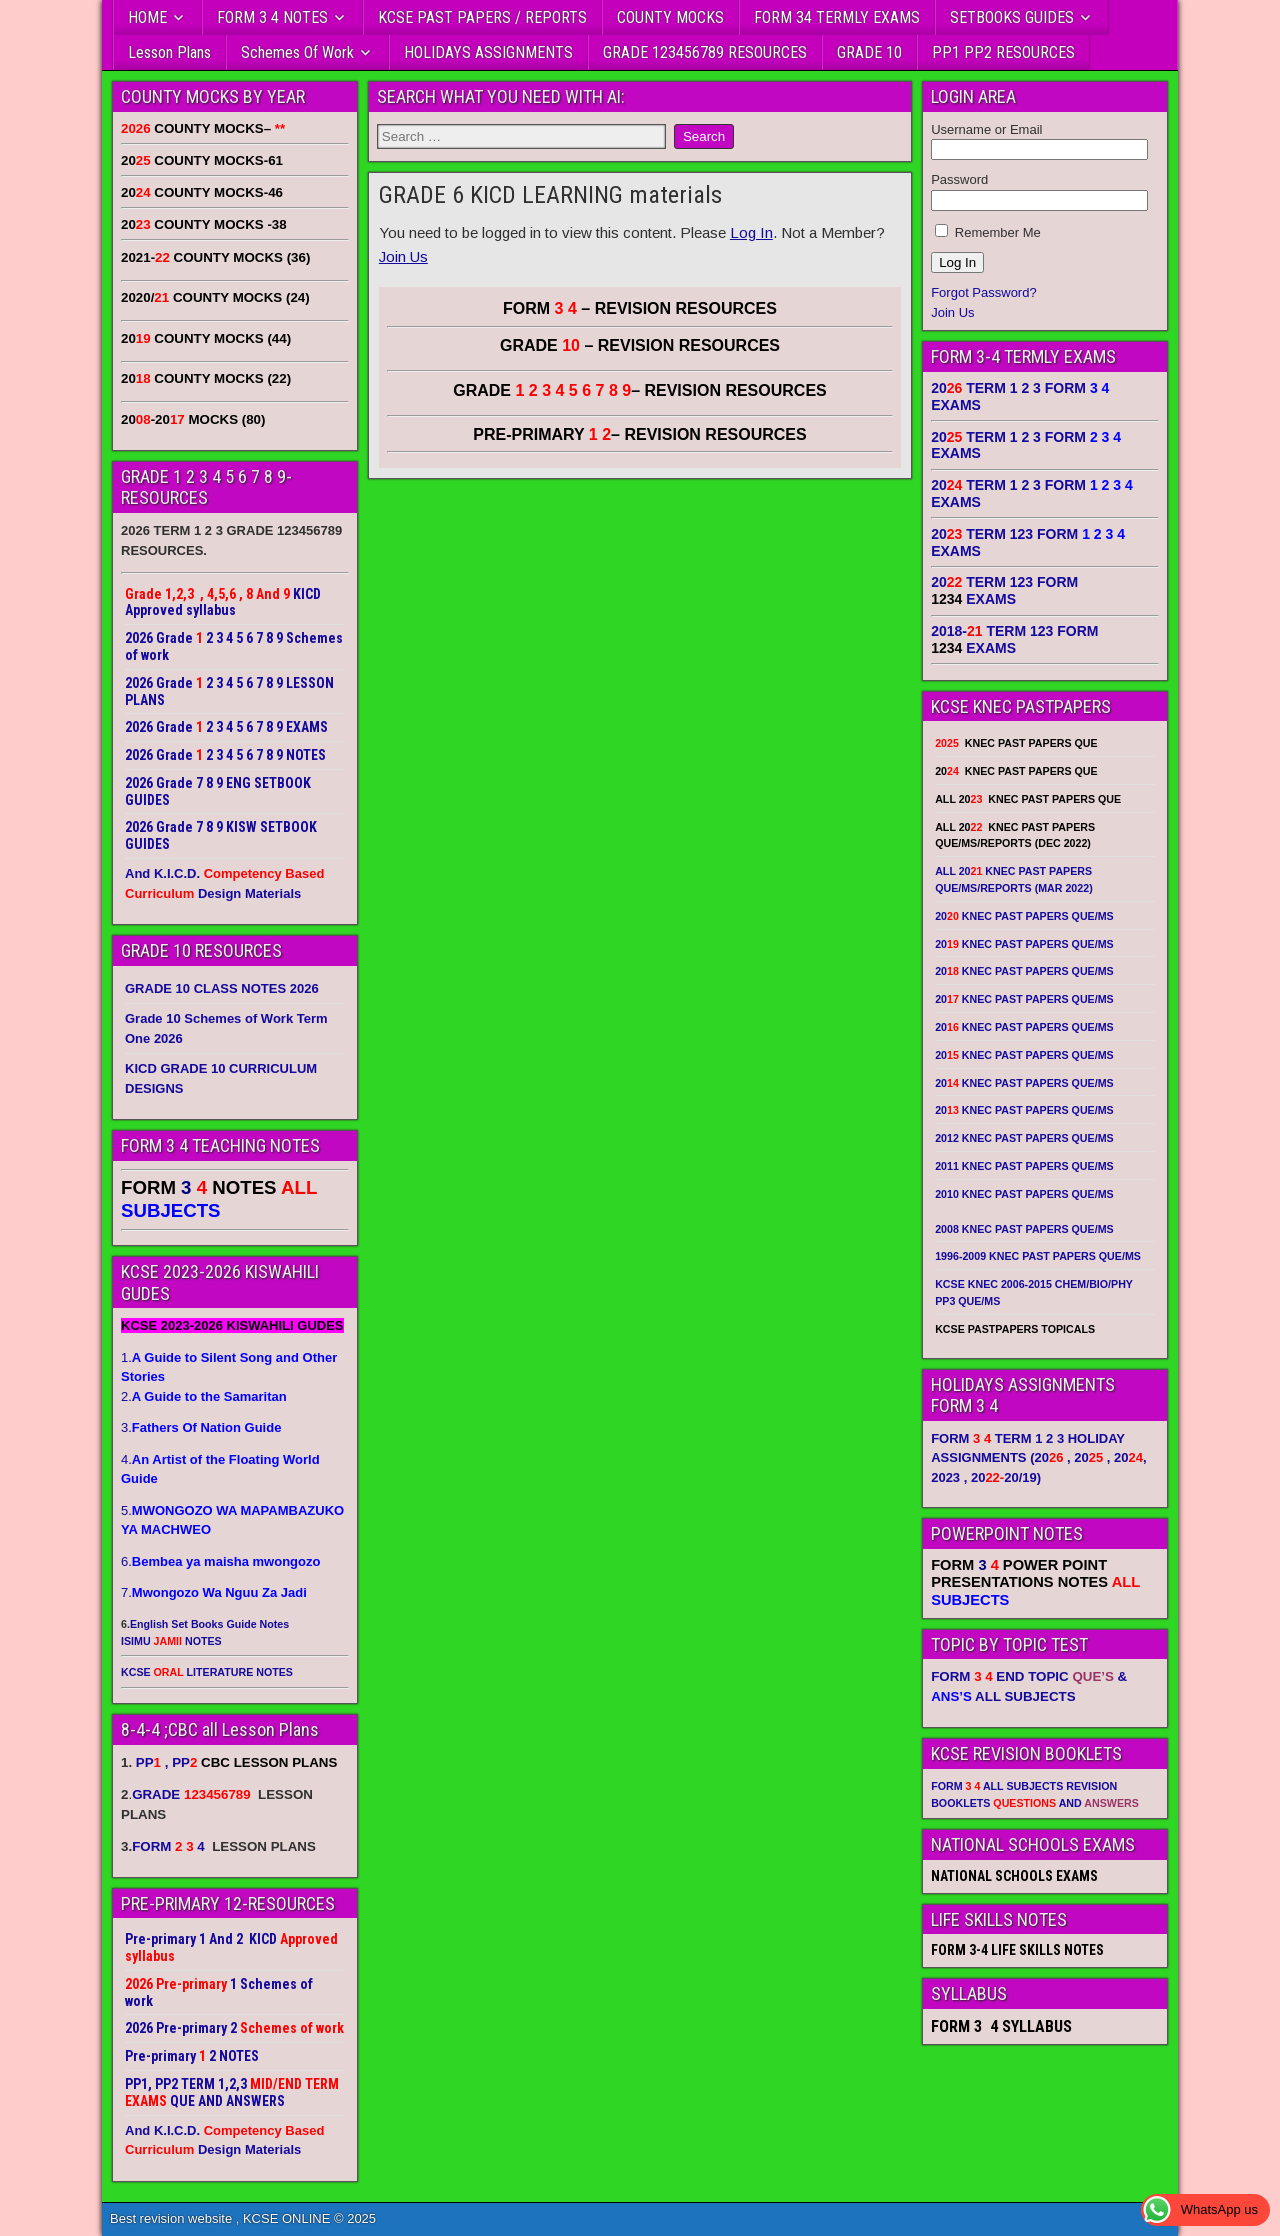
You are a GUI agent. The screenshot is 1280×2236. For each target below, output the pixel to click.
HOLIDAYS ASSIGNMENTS (488, 52)
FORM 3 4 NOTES (272, 17)
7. (214, 1592)
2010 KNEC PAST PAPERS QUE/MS (1024, 1194)
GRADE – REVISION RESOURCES (640, 390)
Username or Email (986, 129)
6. (220, 1561)
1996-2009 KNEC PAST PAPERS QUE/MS (1038, 1256)
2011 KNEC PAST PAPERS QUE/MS (1024, 1166)
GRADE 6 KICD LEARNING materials (550, 195)
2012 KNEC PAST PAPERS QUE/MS (1024, 1138)
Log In (751, 232)
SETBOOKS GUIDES (1012, 17)
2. (204, 1396)
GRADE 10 (869, 52)
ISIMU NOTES (171, 1641)
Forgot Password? (984, 292)
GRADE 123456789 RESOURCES (705, 52)
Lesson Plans (169, 52)
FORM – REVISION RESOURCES (640, 308)
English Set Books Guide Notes (209, 1624)
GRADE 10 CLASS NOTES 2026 (222, 988)
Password (959, 179)
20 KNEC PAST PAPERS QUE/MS (1024, 916)
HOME (147, 17)
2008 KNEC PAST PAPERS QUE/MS (1024, 1229)
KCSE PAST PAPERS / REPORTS (482, 17)
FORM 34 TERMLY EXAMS (837, 17)
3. (201, 1427)
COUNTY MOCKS (670, 17)
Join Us (403, 256)
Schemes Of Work (297, 52)
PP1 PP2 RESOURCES (1003, 52)
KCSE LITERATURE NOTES (207, 1672)
